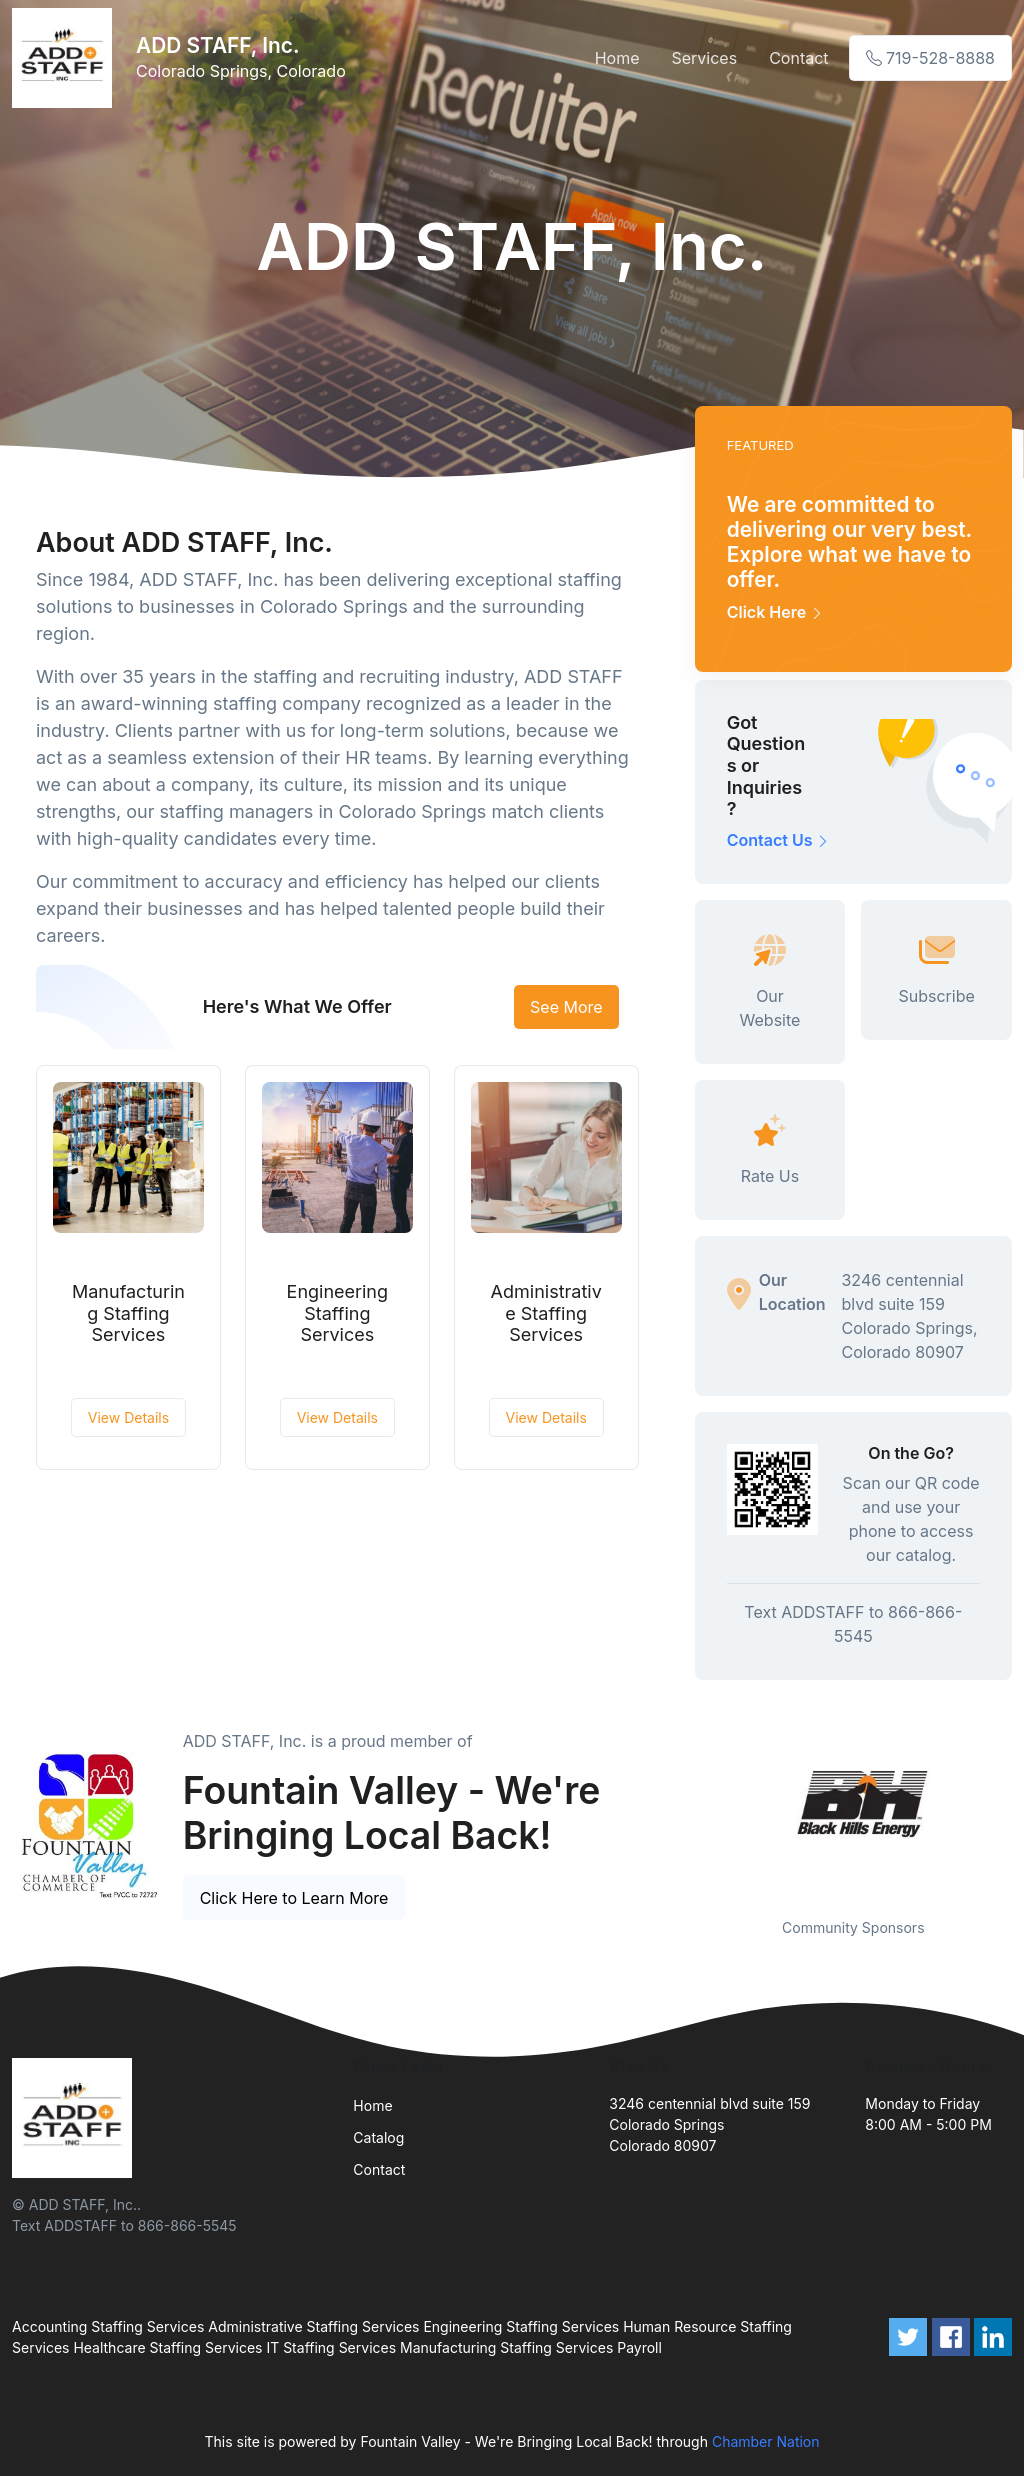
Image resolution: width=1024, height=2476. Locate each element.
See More (566, 1007)
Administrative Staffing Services (546, 1313)
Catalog (378, 2137)
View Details (128, 1417)
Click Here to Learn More (294, 1898)
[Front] (66, 58)
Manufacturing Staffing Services (128, 1313)
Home (617, 58)
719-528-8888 (930, 58)
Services (704, 58)
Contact (798, 58)
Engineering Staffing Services (337, 1313)
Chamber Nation (766, 2441)
